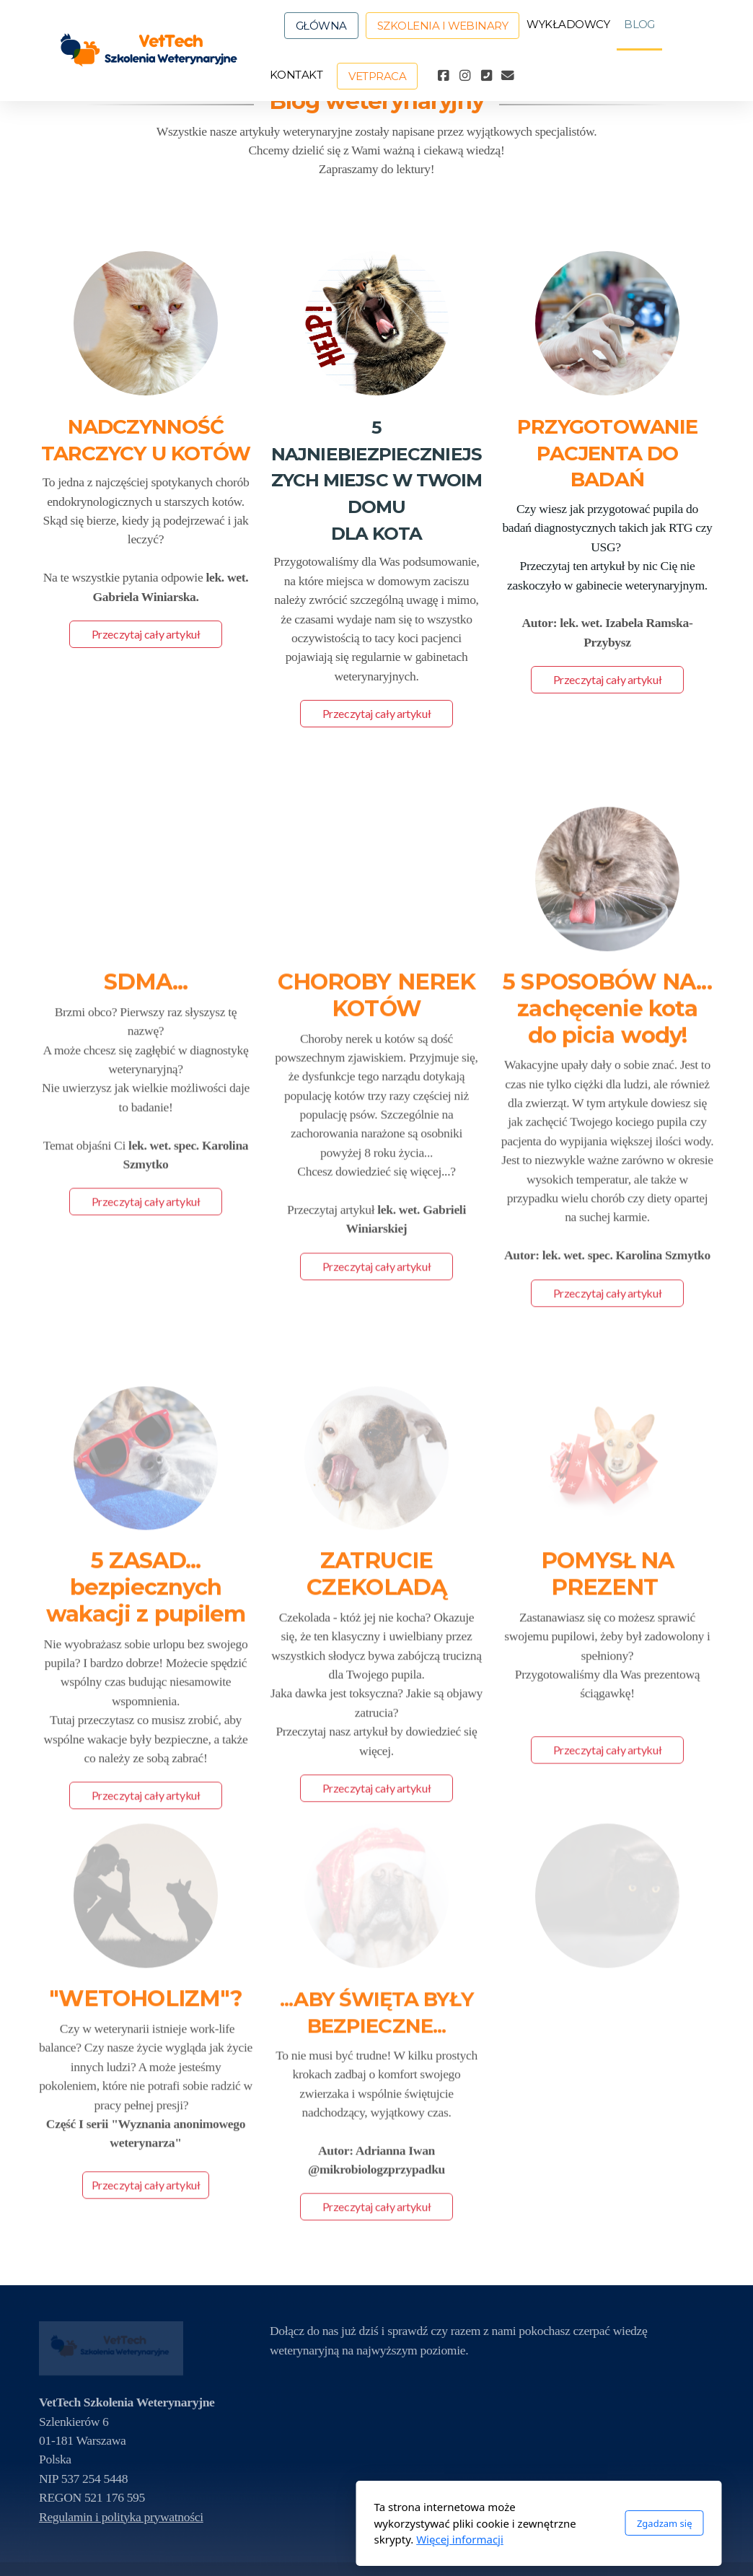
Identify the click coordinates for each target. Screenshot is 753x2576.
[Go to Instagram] (464, 76)
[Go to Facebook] (443, 76)
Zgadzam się (502, 2523)
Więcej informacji (297, 2539)
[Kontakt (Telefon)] (486, 76)
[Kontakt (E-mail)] (508, 76)
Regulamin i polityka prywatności (121, 2517)
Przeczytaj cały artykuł (146, 634)
